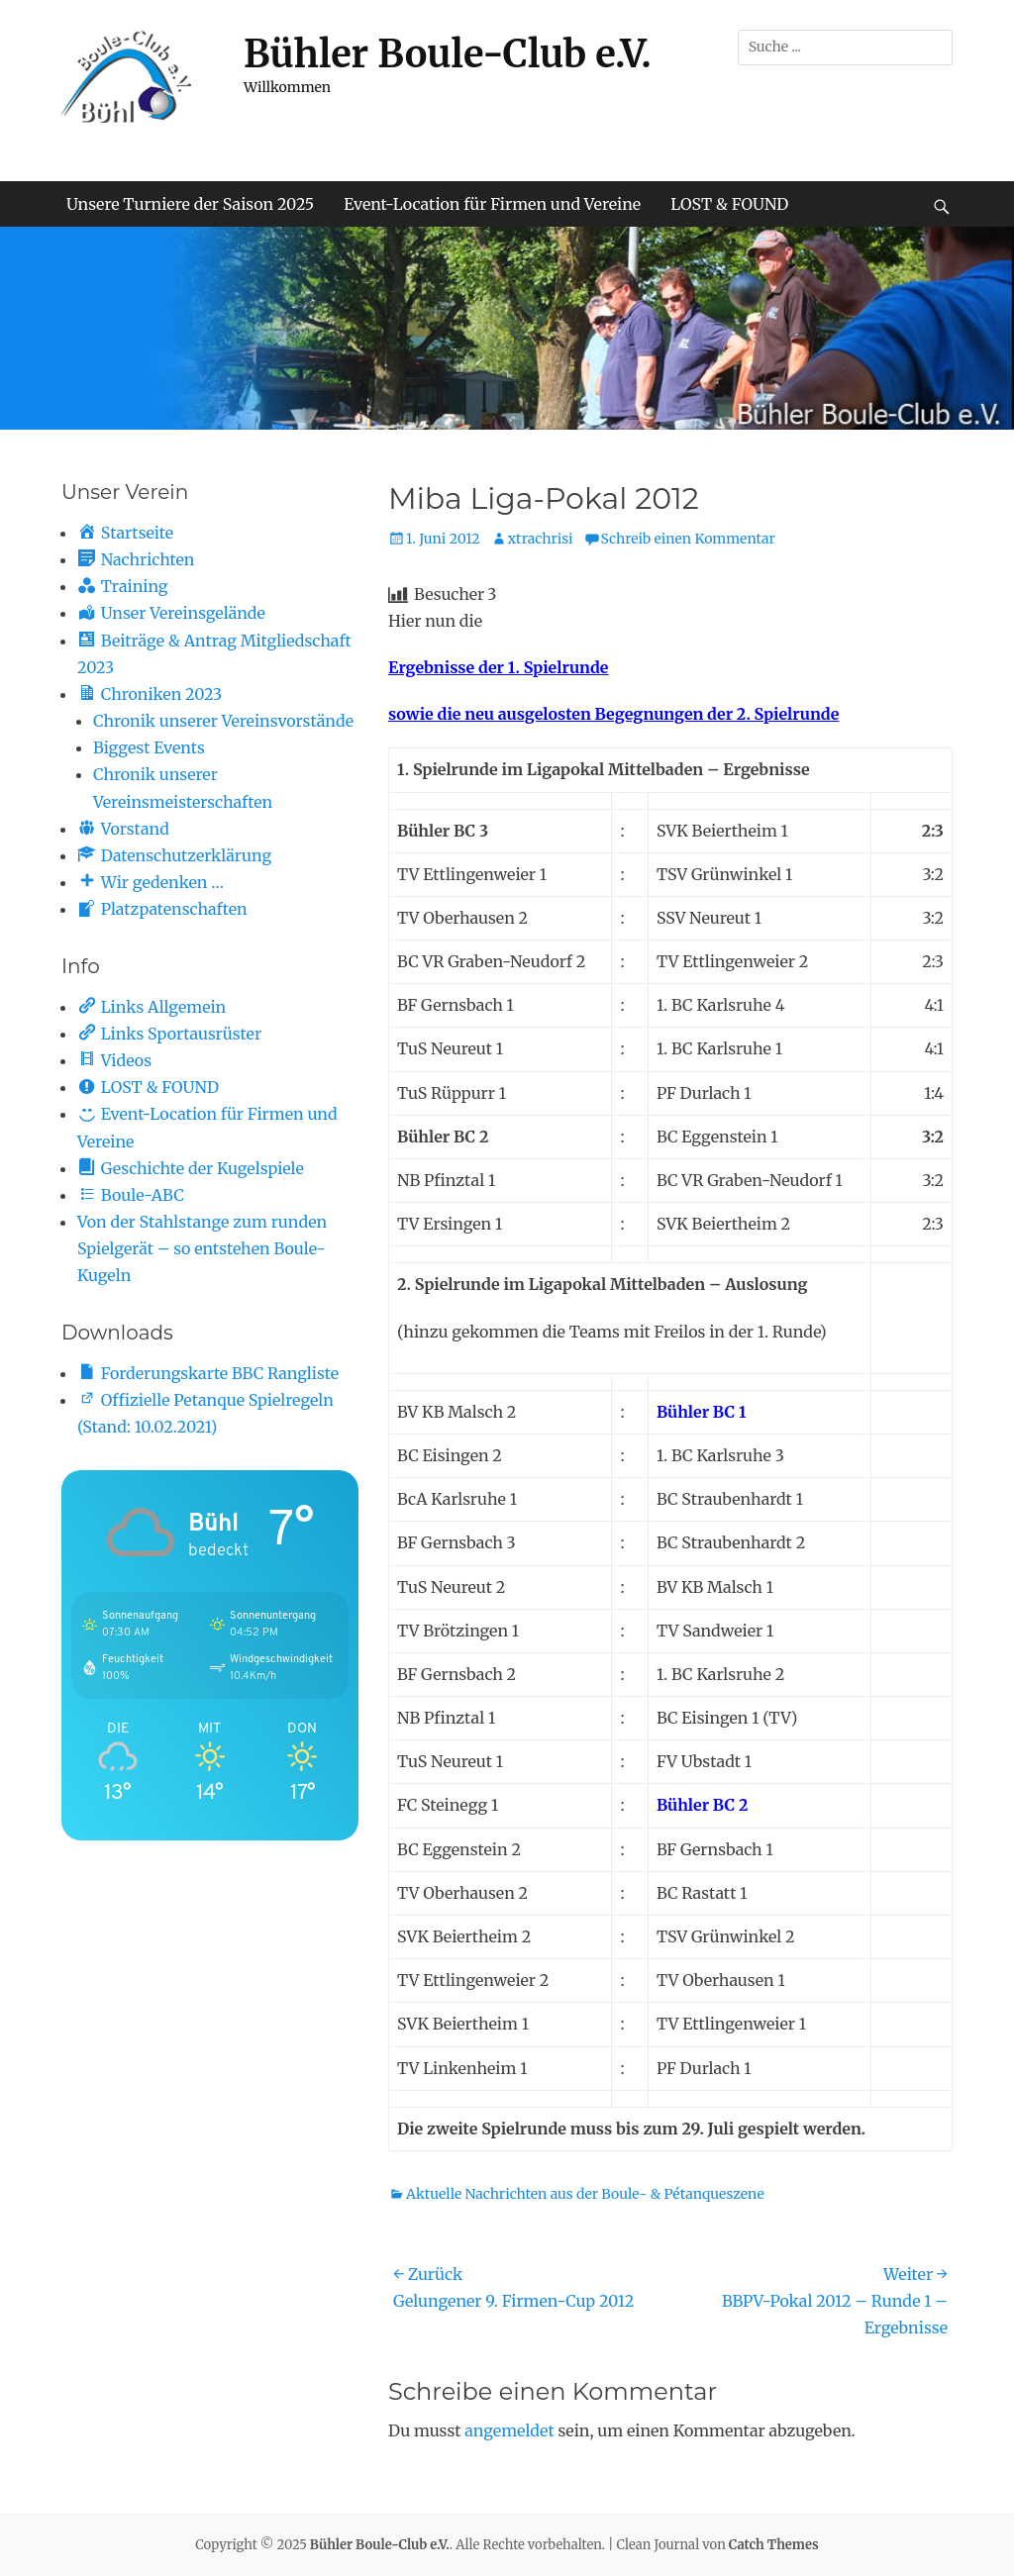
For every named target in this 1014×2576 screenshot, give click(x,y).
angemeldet (509, 2430)
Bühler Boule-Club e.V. (448, 54)
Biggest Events (149, 747)
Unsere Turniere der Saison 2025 (190, 204)
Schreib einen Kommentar (688, 538)
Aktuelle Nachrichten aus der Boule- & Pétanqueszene (585, 2194)
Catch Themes (774, 2544)
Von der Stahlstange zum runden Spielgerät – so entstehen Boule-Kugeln (202, 1248)
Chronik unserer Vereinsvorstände (223, 721)
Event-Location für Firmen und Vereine (492, 204)
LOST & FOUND (729, 204)
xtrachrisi (540, 538)
